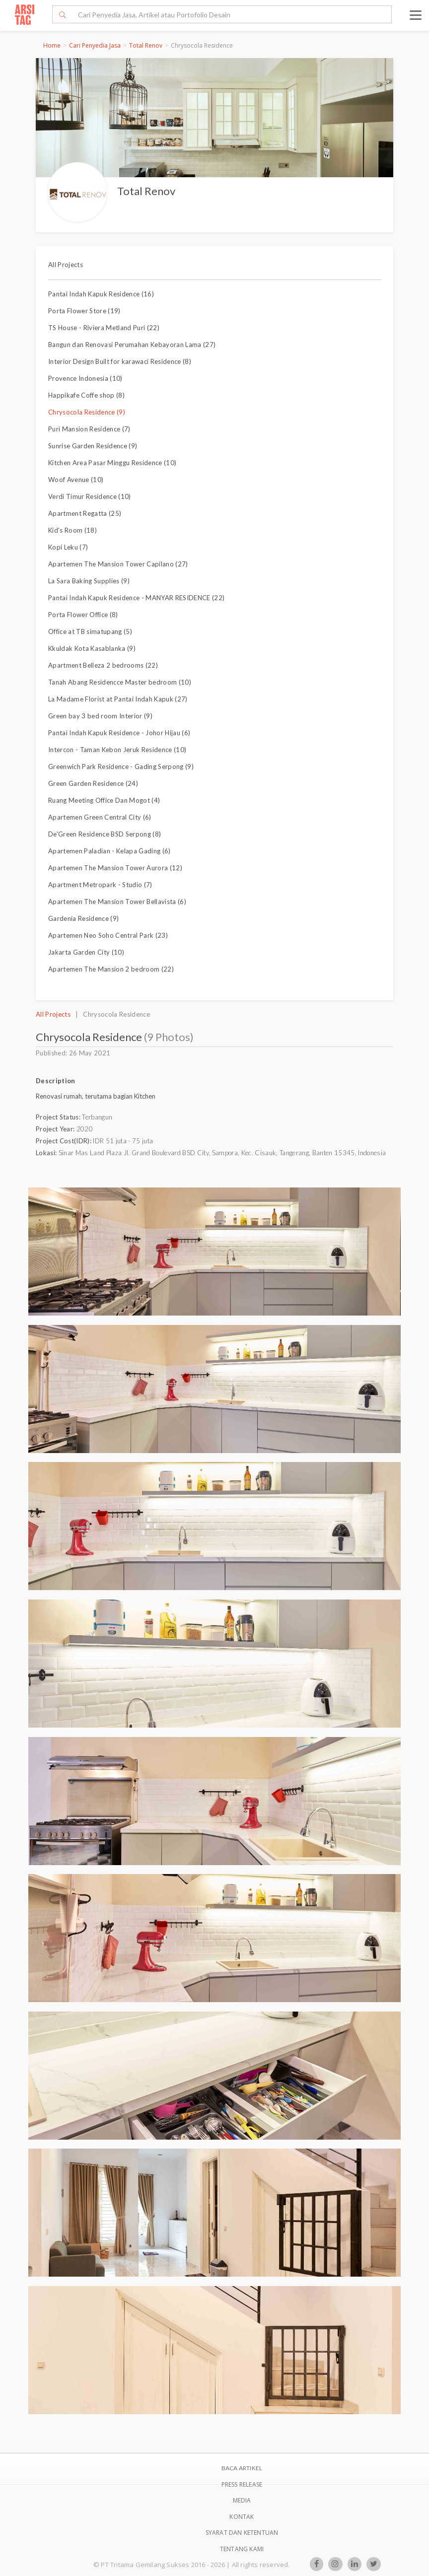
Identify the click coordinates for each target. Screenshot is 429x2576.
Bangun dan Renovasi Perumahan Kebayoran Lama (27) (131, 344)
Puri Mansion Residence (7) (89, 429)
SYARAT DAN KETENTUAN (242, 2532)
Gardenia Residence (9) (83, 918)
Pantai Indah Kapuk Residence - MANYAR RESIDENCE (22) (136, 598)
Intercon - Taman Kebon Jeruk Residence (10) (117, 750)
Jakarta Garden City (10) (86, 952)
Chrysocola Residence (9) (86, 412)
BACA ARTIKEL (241, 2468)
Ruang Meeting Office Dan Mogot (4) (104, 800)
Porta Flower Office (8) (83, 615)
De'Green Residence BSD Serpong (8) (104, 834)
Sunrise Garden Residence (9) (92, 446)
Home (52, 45)
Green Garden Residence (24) (93, 783)
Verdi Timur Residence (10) (89, 496)
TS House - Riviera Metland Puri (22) (103, 328)
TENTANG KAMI (242, 2549)
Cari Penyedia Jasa (95, 45)
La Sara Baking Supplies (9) (89, 581)
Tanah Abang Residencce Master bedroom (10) (119, 682)
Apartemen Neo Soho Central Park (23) (108, 935)
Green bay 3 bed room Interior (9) (100, 716)
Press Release (242, 2484)
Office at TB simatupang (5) (90, 631)
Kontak (241, 2516)
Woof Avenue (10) (75, 480)
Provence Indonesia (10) (85, 378)
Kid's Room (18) (72, 530)
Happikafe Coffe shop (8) (86, 395)
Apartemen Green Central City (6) (99, 817)
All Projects (65, 265)
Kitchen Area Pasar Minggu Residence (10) (112, 463)
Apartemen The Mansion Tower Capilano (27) (118, 564)
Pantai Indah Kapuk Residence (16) (101, 294)
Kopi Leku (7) (68, 547)
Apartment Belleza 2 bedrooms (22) (103, 665)
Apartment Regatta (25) (84, 513)
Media (242, 2500)
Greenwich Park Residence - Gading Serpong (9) (121, 766)
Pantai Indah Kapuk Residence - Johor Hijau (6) (119, 733)
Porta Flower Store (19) (84, 311)
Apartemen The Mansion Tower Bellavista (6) (117, 901)
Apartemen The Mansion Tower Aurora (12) (115, 868)
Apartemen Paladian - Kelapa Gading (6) (109, 851)
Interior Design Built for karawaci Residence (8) (119, 361)
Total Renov (145, 45)
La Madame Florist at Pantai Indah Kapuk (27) (118, 699)
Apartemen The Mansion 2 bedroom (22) (111, 969)
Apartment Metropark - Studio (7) (100, 885)
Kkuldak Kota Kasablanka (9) (92, 648)
